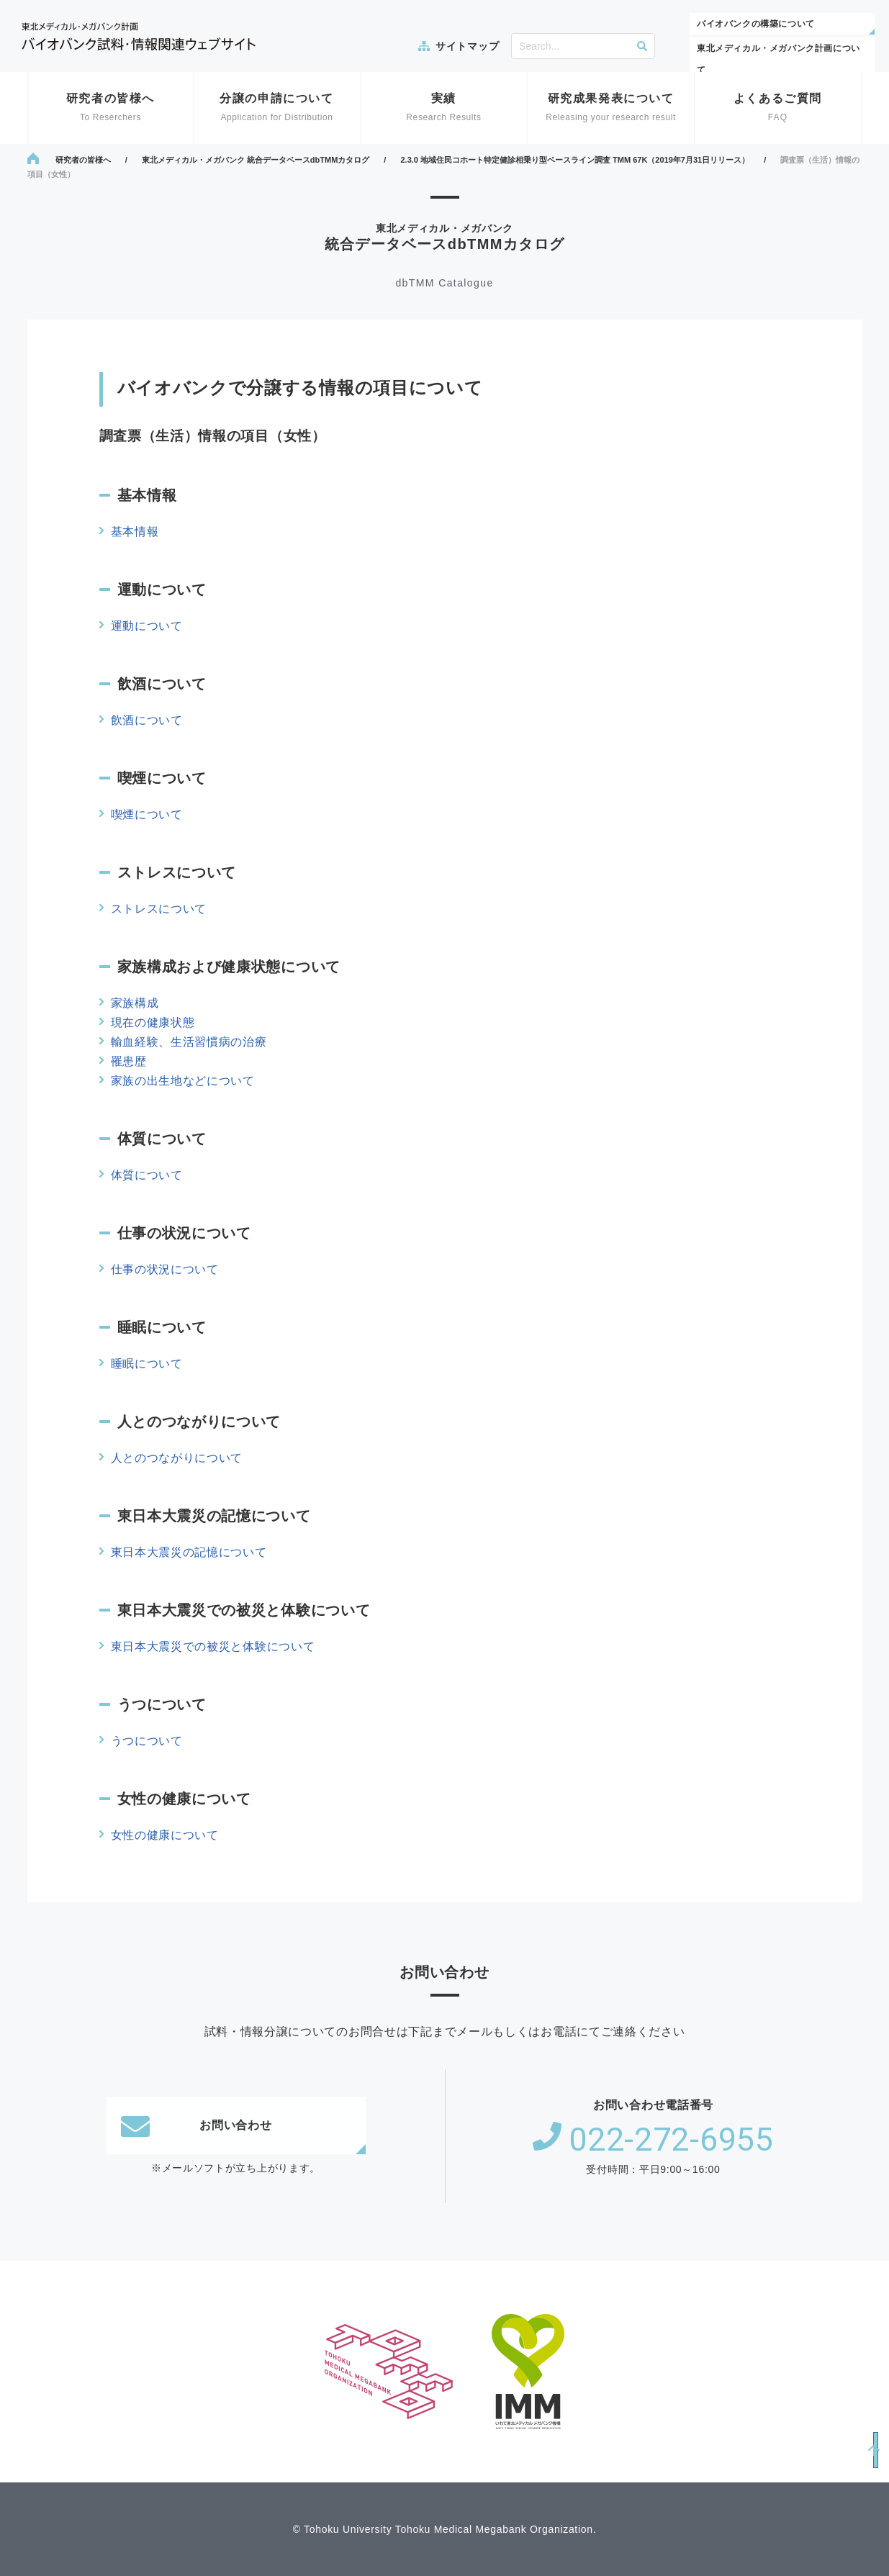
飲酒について (147, 720)
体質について (147, 1175)
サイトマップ (467, 46)
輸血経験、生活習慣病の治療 (189, 1042)
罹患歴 (129, 1061)
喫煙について (147, 814)
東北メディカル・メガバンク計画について (778, 59)
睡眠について (147, 1363)
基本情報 (135, 531)
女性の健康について (165, 1835)
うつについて (147, 1741)
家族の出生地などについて (183, 1081)
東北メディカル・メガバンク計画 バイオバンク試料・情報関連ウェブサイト (139, 36)
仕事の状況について (165, 1269)
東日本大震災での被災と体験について (213, 1646)
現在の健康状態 (153, 1022)
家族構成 (135, 1003)
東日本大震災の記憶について (189, 1552)
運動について (147, 626)
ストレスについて (159, 909)
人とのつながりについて (177, 1458)
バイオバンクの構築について (756, 24)
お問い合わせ (196, 2125)
